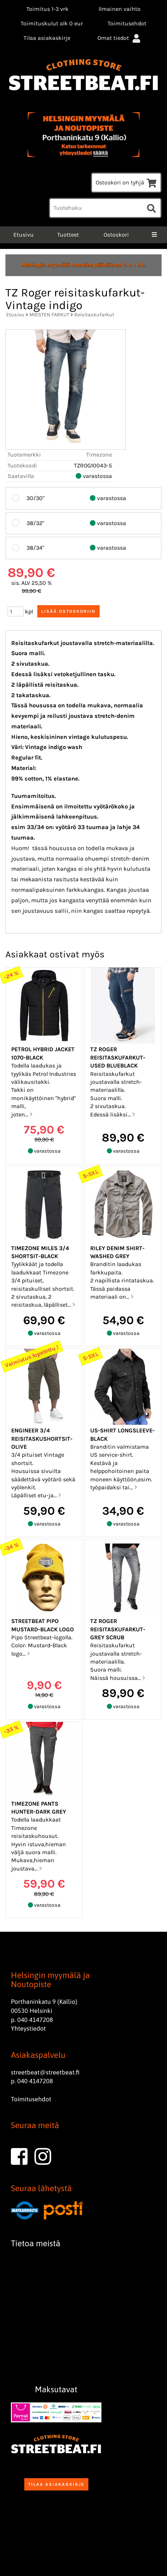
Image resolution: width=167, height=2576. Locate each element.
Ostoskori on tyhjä (126, 182)
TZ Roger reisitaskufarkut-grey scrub (117, 1629)
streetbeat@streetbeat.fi (45, 2072)
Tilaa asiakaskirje (47, 37)
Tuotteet (68, 234)
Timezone (99, 454)
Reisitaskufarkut (94, 315)
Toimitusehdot (127, 23)
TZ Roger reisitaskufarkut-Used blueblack (117, 1057)
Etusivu (23, 234)
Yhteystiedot (28, 2028)
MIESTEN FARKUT (49, 315)
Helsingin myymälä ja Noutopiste (50, 1980)
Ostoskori (116, 234)
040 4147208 (35, 2019)
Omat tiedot (119, 37)
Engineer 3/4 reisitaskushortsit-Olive (41, 1438)
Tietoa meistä (35, 2243)
